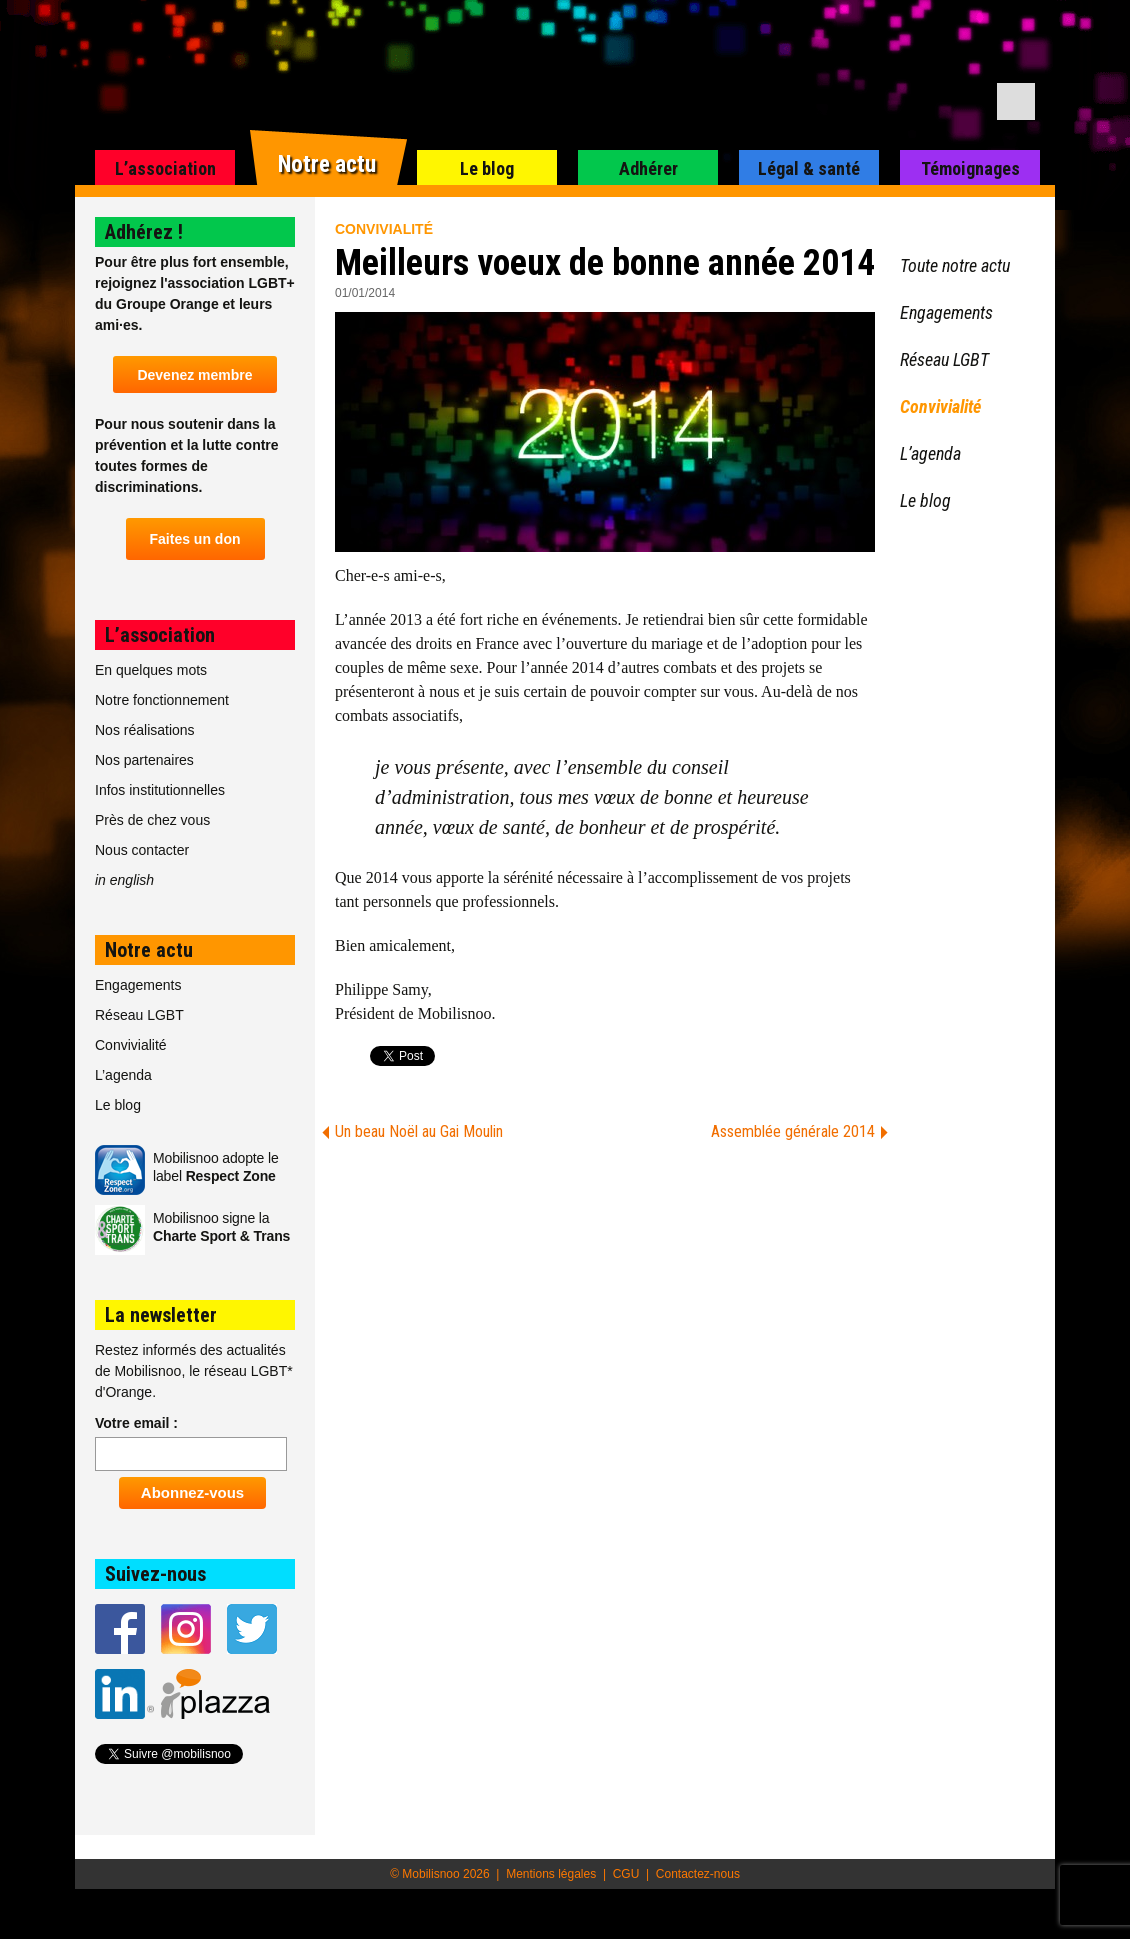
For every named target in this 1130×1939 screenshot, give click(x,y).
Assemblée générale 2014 (793, 1131)
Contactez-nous (698, 1874)
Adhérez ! (144, 232)
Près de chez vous (152, 820)
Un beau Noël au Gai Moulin (419, 1131)
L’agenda (123, 1075)
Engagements (138, 985)
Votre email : (136, 1423)
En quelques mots (151, 670)
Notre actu (327, 164)
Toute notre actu (955, 265)
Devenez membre (194, 375)
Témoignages (970, 168)
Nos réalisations (145, 730)
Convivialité (384, 229)
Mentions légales (551, 1874)
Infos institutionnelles (160, 790)
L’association (165, 168)
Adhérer (648, 168)
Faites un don (195, 539)
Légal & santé (809, 168)
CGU (626, 1874)
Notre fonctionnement (162, 700)
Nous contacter (142, 850)
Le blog (487, 168)
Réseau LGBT (139, 1015)
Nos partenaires (144, 760)
